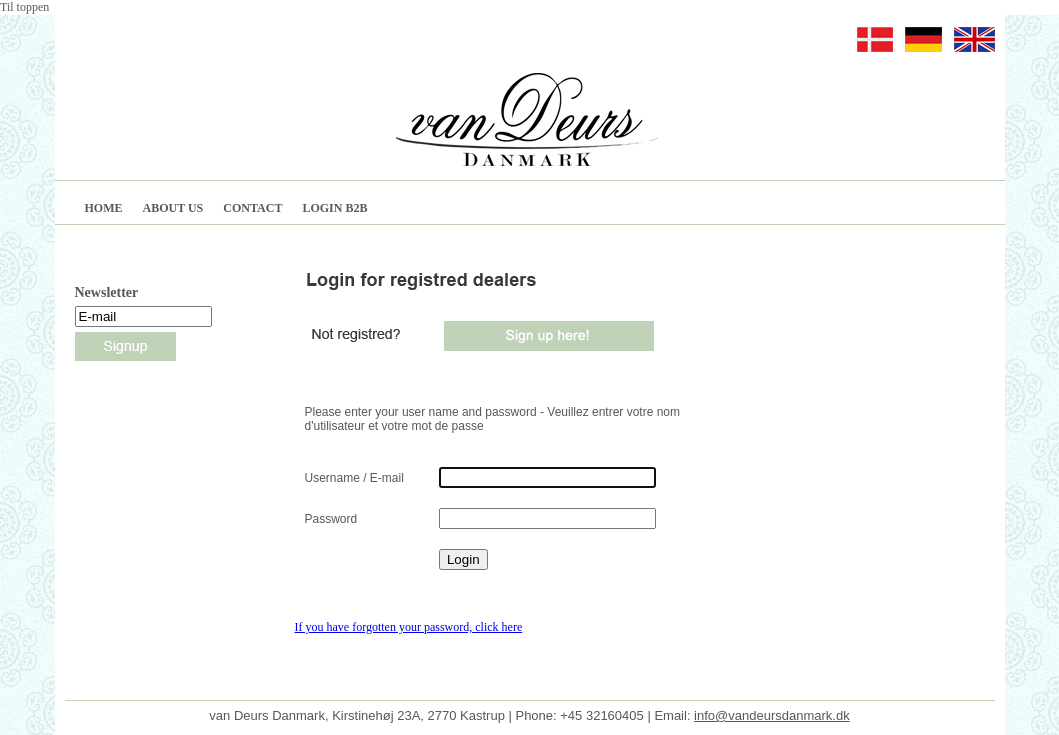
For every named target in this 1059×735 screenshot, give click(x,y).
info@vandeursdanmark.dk (772, 700)
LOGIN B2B (334, 208)
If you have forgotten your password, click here (409, 627)
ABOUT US (173, 208)
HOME (104, 208)
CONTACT (252, 208)
